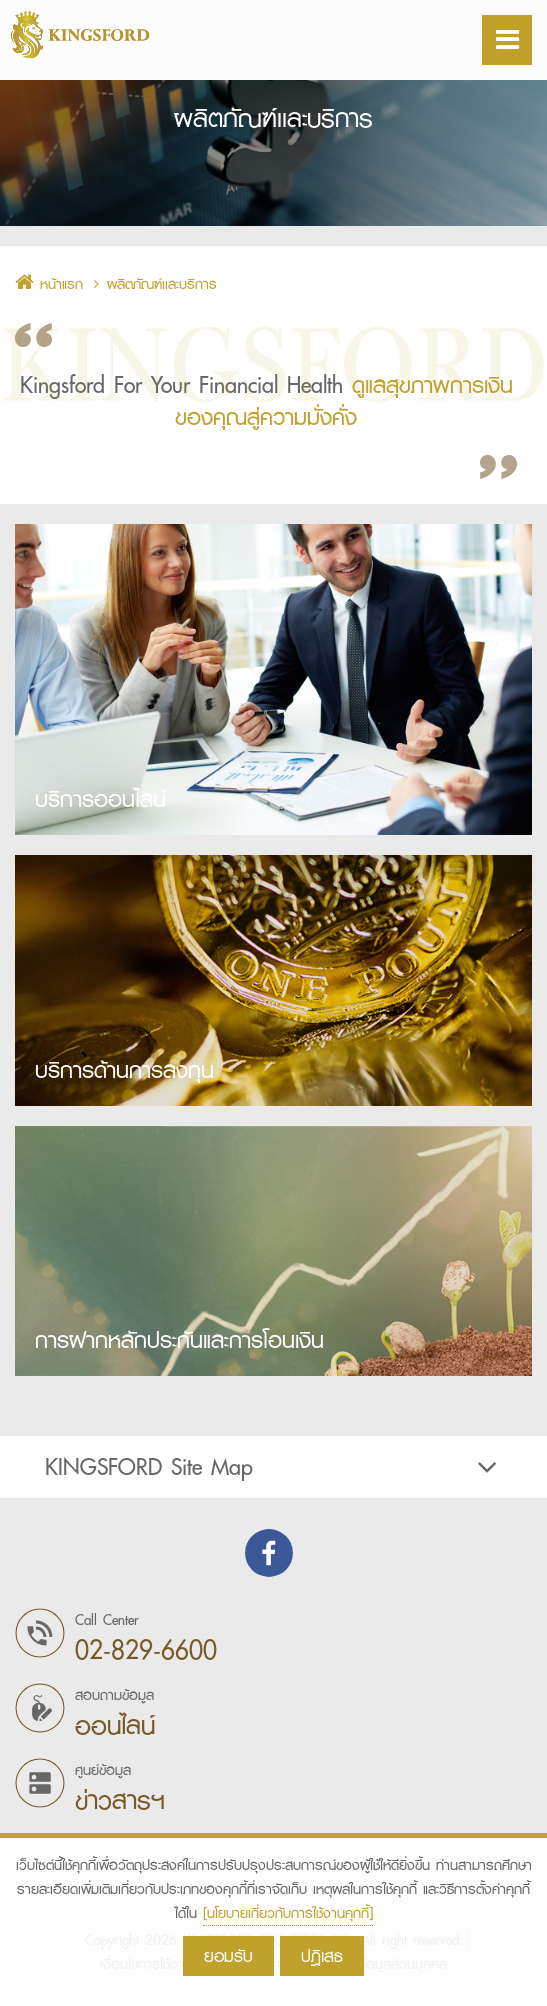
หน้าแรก (49, 284)
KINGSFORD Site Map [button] (273, 1467)
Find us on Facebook (269, 1553)
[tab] (273, 1467)
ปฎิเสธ (322, 1955)
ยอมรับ (228, 1955)
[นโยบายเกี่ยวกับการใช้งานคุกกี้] (288, 1913)
